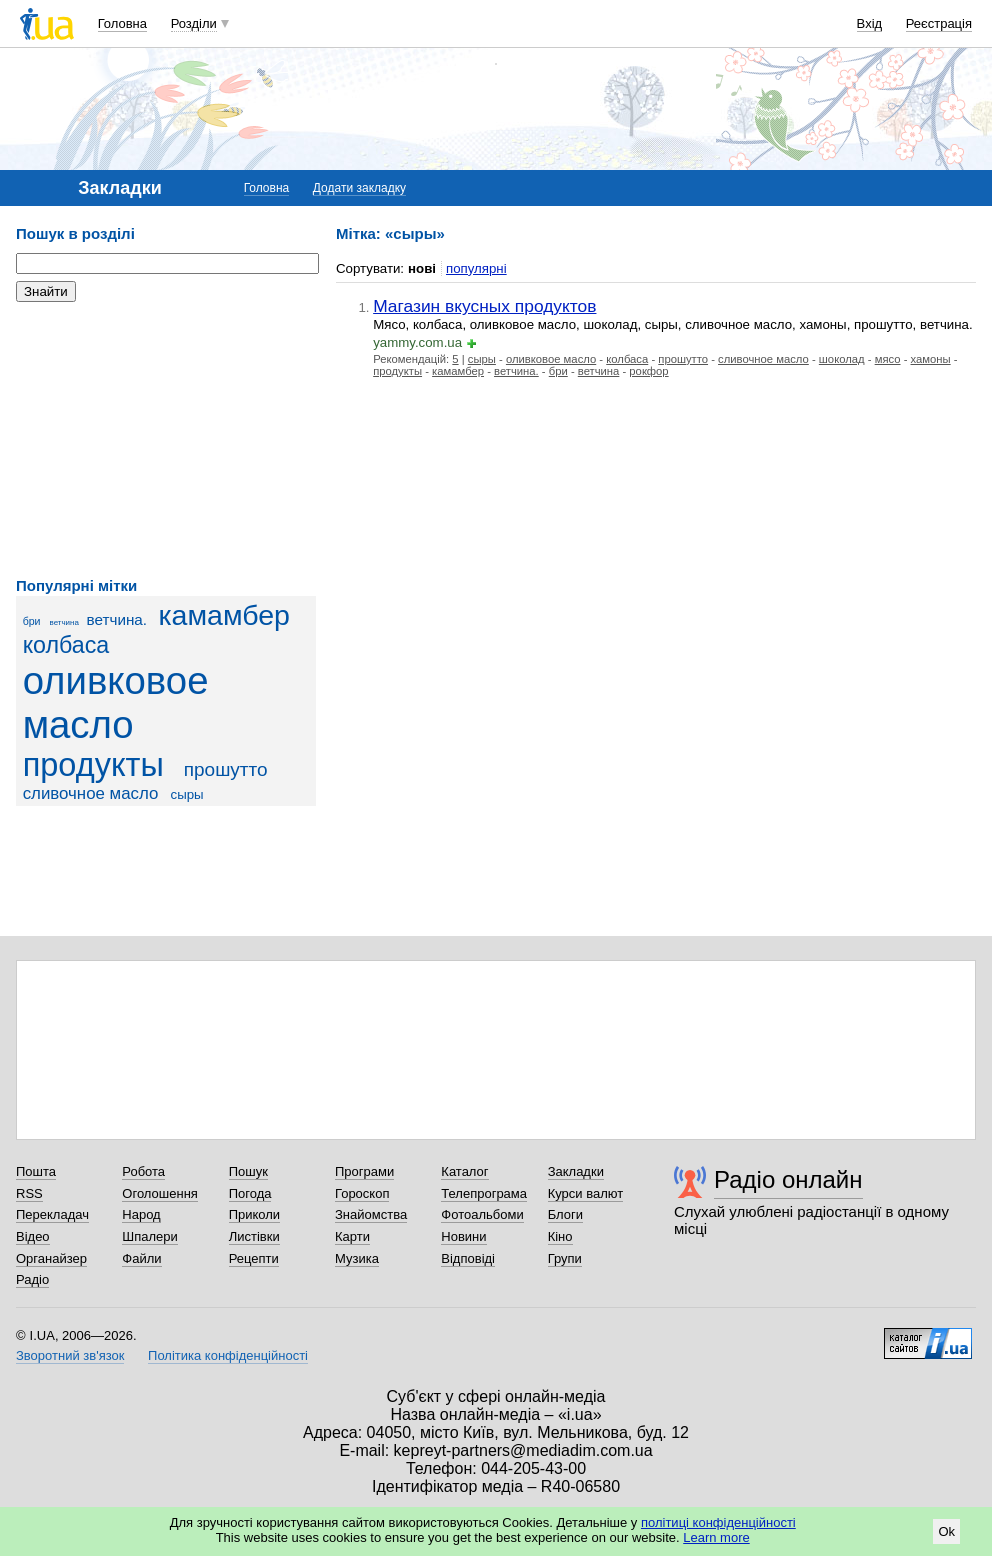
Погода (250, 1193)
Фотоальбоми (482, 1214)
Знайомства (371, 1214)
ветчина (64, 622)
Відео (33, 1236)
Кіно (560, 1236)
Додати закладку (359, 188)
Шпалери (150, 1236)
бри (32, 621)
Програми (364, 1171)
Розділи (194, 23)
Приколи (254, 1214)
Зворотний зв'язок (70, 1355)
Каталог (464, 1171)
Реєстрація (939, 23)
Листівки (254, 1236)
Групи (565, 1258)
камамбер (224, 615)
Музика (357, 1258)
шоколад (842, 359)
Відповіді (468, 1258)
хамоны (931, 359)
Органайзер (51, 1258)
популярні (476, 268)
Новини (463, 1236)
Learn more (716, 1537)
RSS (29, 1193)
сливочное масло (91, 793)
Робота (143, 1171)
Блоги (565, 1214)
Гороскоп (362, 1193)
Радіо (32, 1279)
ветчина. (117, 619)
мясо (888, 359)
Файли (141, 1258)
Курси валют (586, 1193)
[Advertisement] (166, 440)
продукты (93, 765)
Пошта (36, 1171)
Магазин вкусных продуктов (484, 306)
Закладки (576, 1171)
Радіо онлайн (788, 1179)
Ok (946, 1531)
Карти (352, 1236)
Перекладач (52, 1214)
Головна (122, 23)
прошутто (226, 769)
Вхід (870, 23)
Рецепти (254, 1258)
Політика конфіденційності (228, 1355)
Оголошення (160, 1193)
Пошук (248, 1171)
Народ (141, 1214)
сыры (187, 794)
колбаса (66, 645)
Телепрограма (484, 1193)
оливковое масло (116, 702)
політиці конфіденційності (718, 1522)
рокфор (648, 371)
